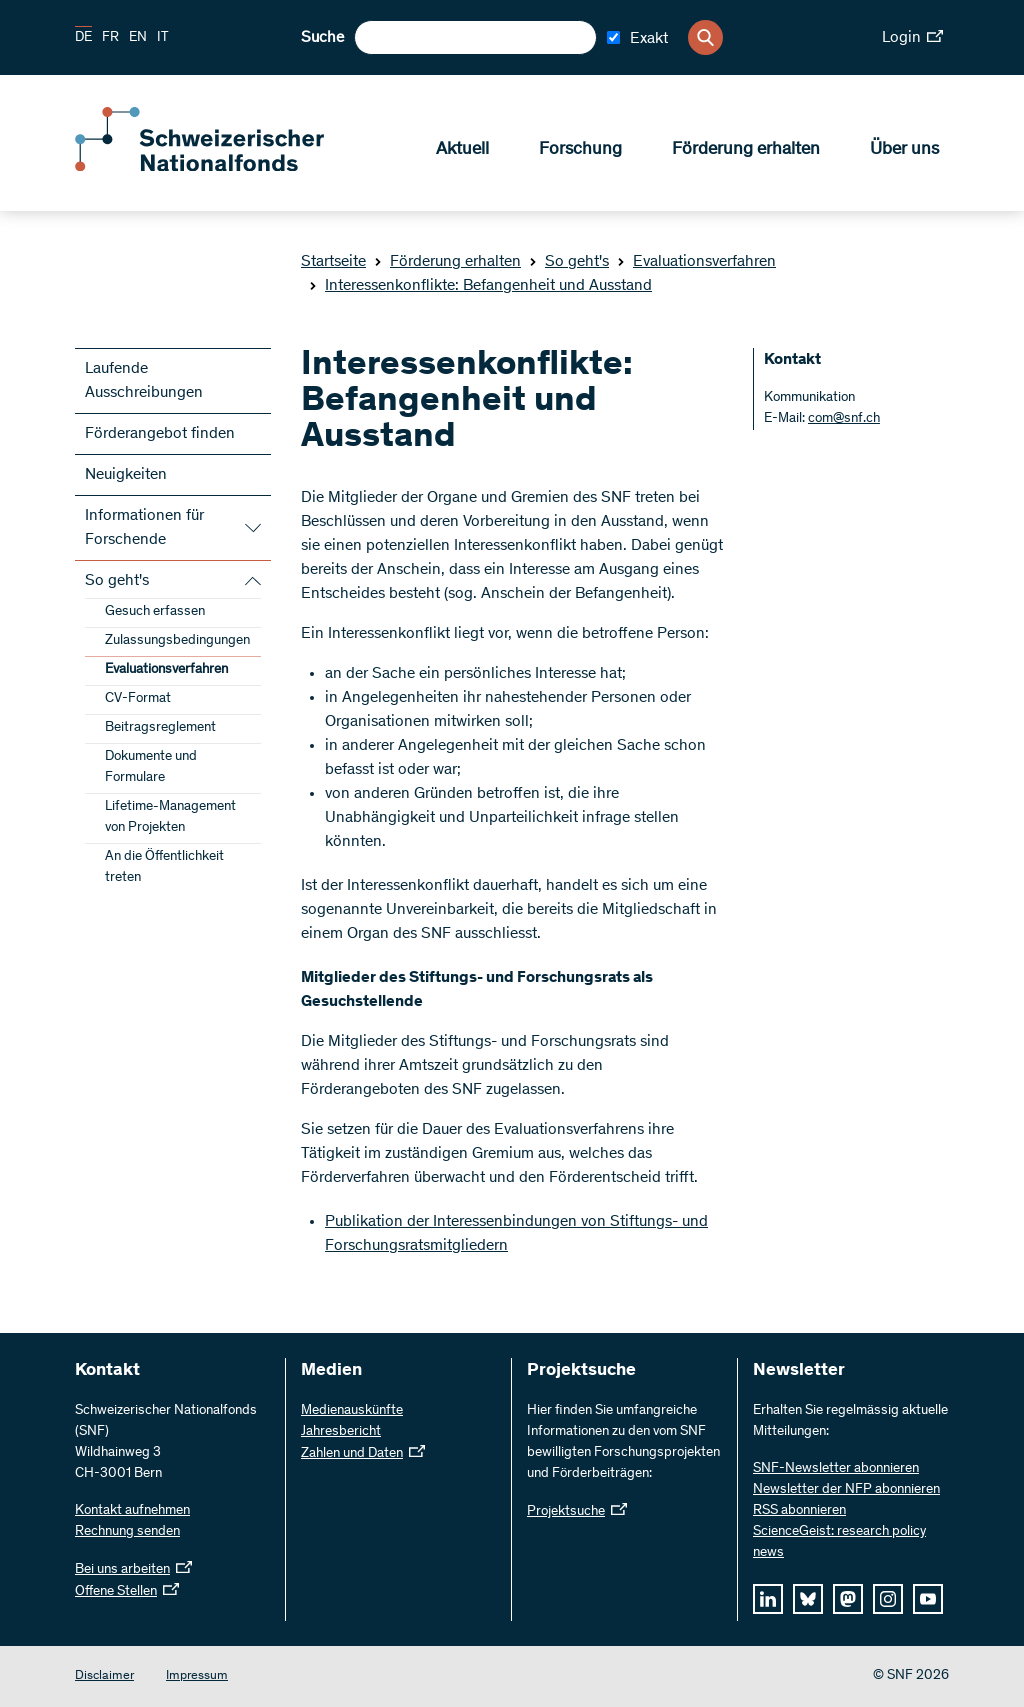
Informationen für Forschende (144, 528)
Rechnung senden (127, 1532)
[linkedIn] (768, 1599)
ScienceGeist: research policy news (839, 1542)
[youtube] (928, 1599)
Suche (322, 38)
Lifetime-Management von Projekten (170, 817)
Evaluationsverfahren (696, 262)
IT (163, 38)
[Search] (705, 37)
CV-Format (138, 699)
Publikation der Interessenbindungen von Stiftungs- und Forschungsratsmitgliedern (516, 1234)
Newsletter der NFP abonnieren (846, 1490)
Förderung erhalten (746, 151)
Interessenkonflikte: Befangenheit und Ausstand (480, 286)
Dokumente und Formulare (151, 767)
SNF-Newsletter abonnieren (836, 1469)
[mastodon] (848, 1599)
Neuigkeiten (126, 475)
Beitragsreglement (160, 728)
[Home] (220, 168)
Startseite (333, 262)
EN (138, 38)
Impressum (197, 1676)
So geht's (569, 262)
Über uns (904, 151)
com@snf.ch (844, 419)
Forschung (580, 151)
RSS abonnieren (799, 1511)
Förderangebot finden (160, 434)
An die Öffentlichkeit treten (164, 867)
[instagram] (888, 1599)
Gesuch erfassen (155, 612)
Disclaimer (104, 1676)
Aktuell (462, 151)
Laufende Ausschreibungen (144, 381)
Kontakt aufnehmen (132, 1511)
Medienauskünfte (352, 1411)
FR (110, 38)
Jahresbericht (341, 1432)
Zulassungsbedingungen (177, 641)
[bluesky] (808, 1599)
